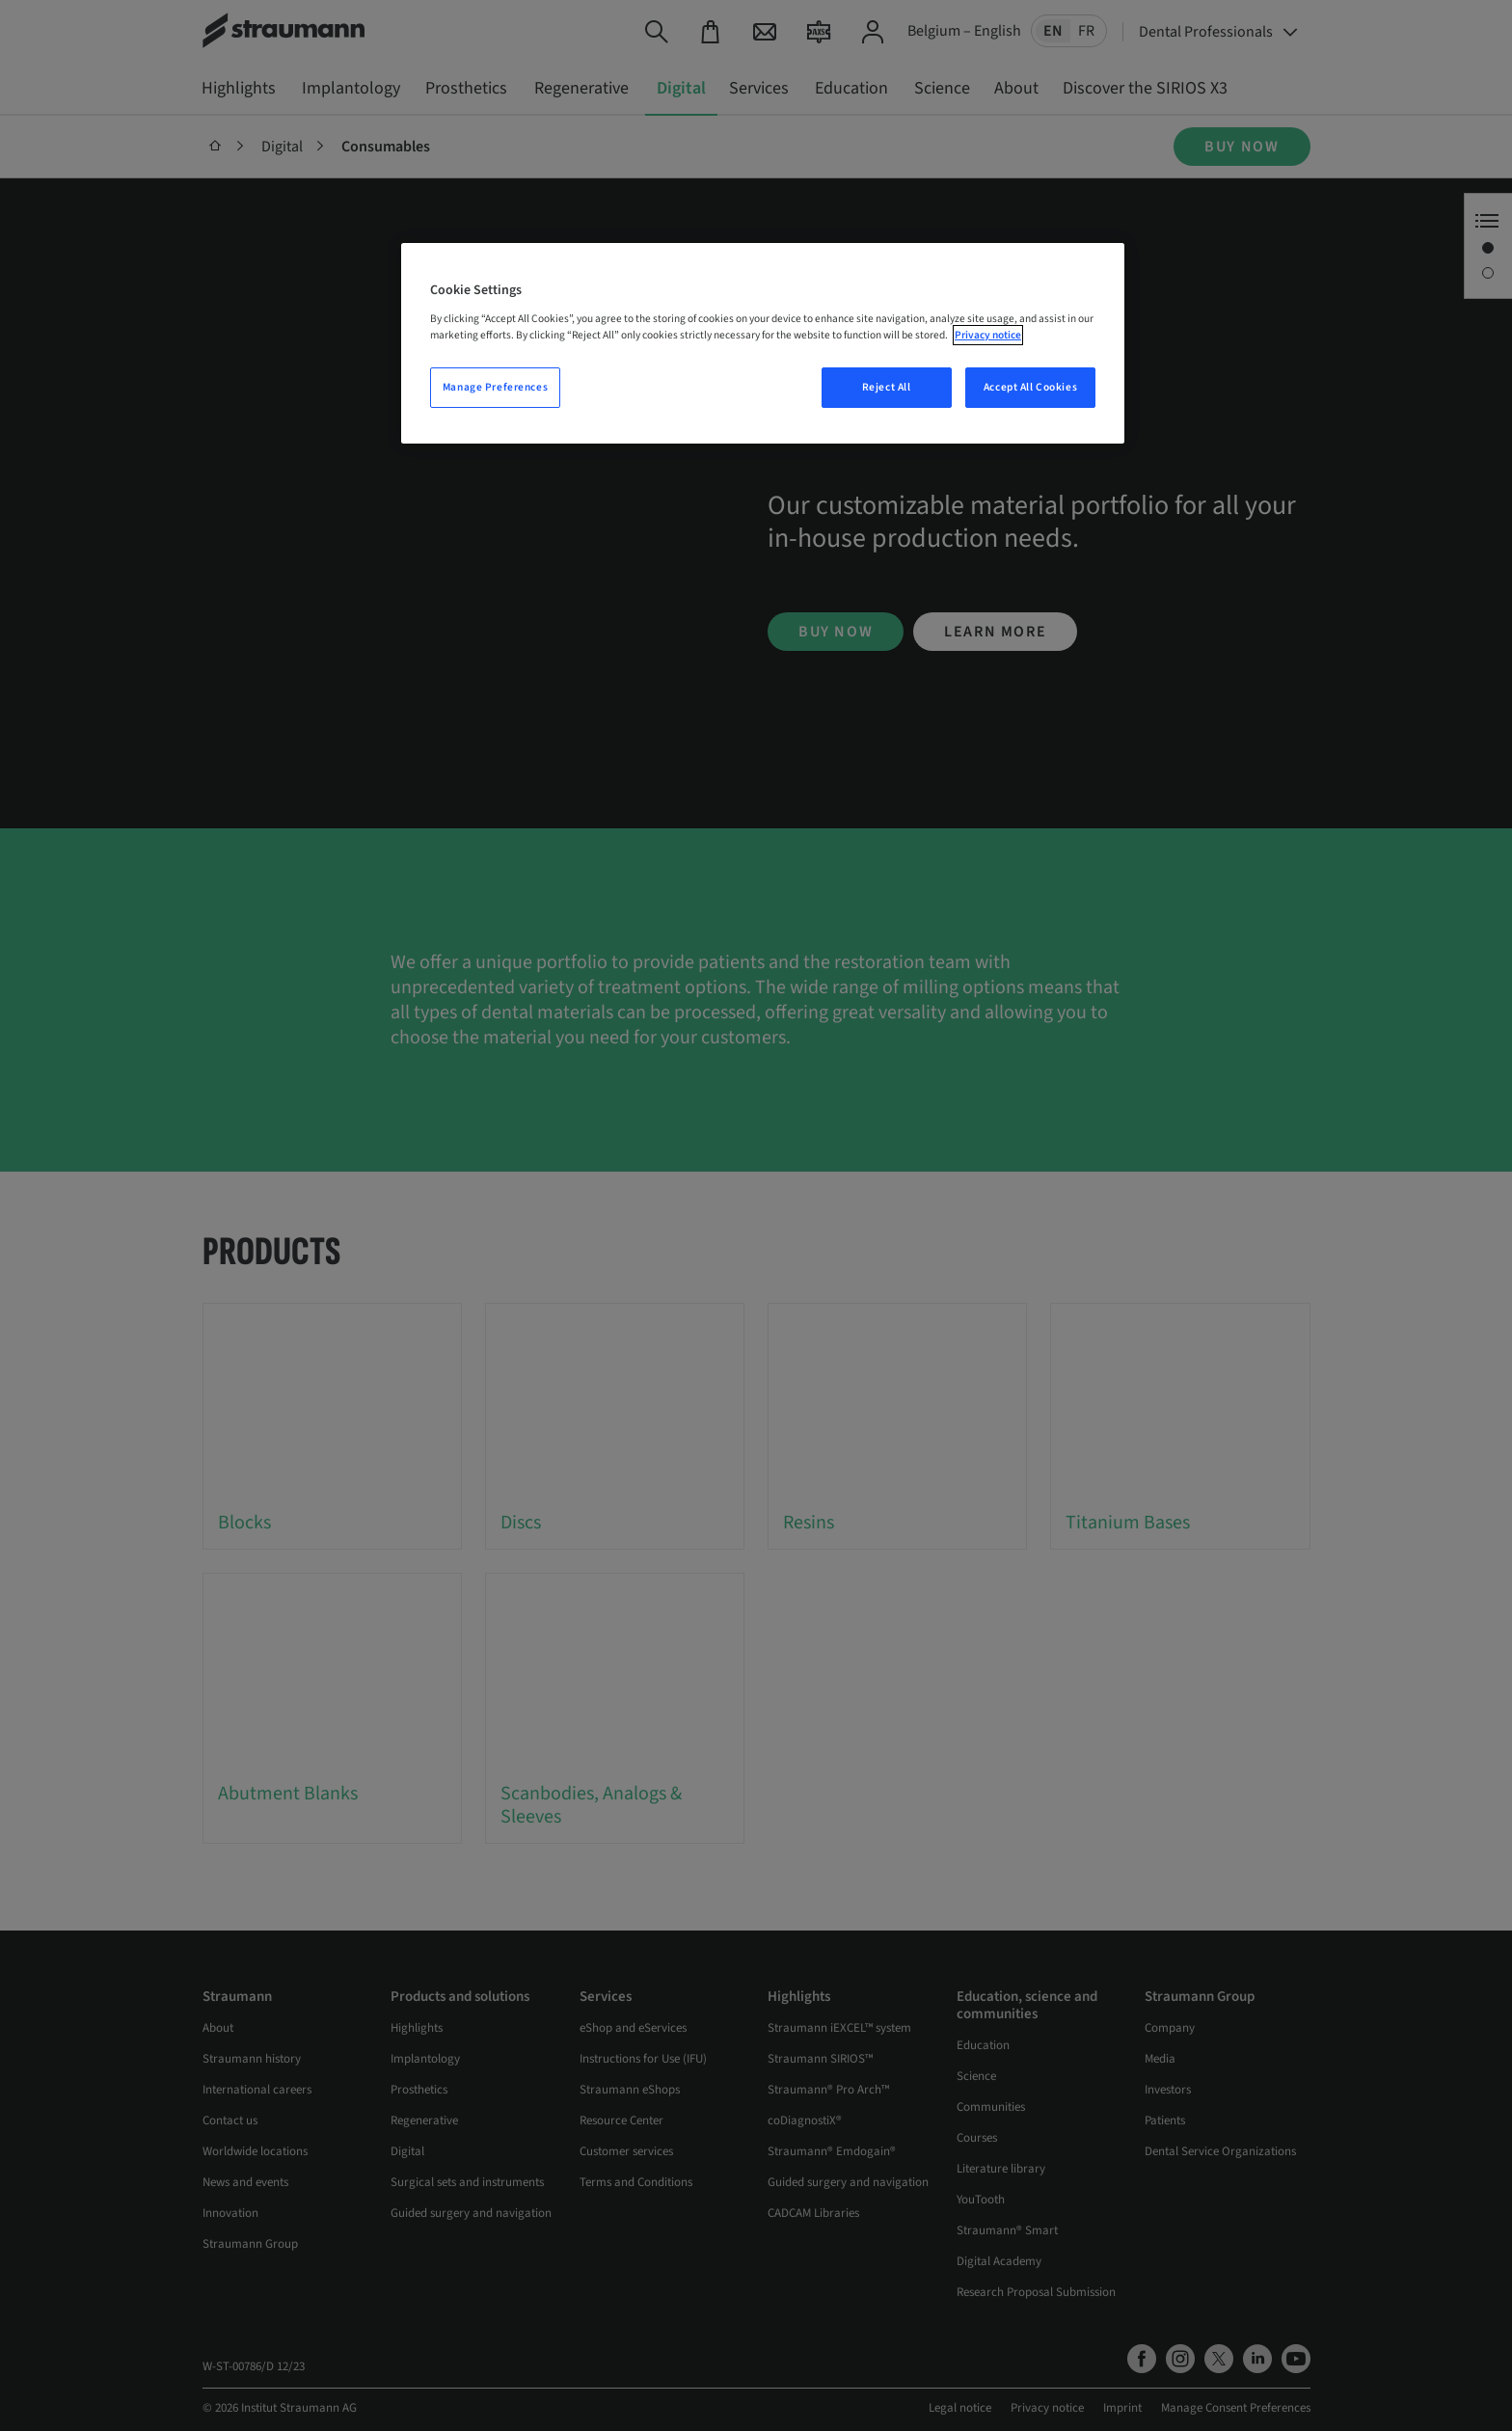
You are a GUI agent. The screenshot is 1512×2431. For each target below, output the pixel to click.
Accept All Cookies (1030, 387)
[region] (762, 343)
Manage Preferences (495, 387)
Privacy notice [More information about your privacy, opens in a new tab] (988, 335)
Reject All (886, 387)
